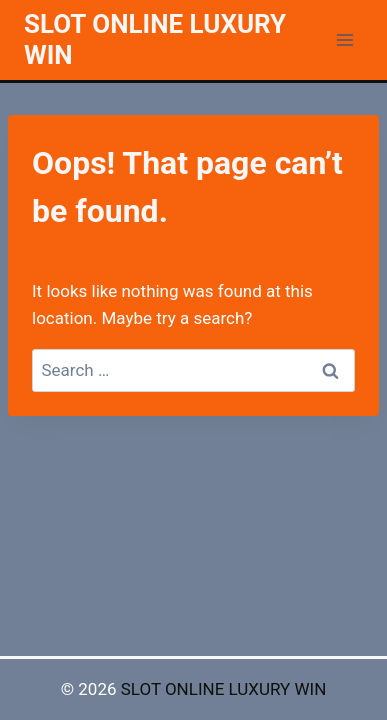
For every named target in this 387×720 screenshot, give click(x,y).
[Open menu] (344, 39)
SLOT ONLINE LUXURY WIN (224, 689)
